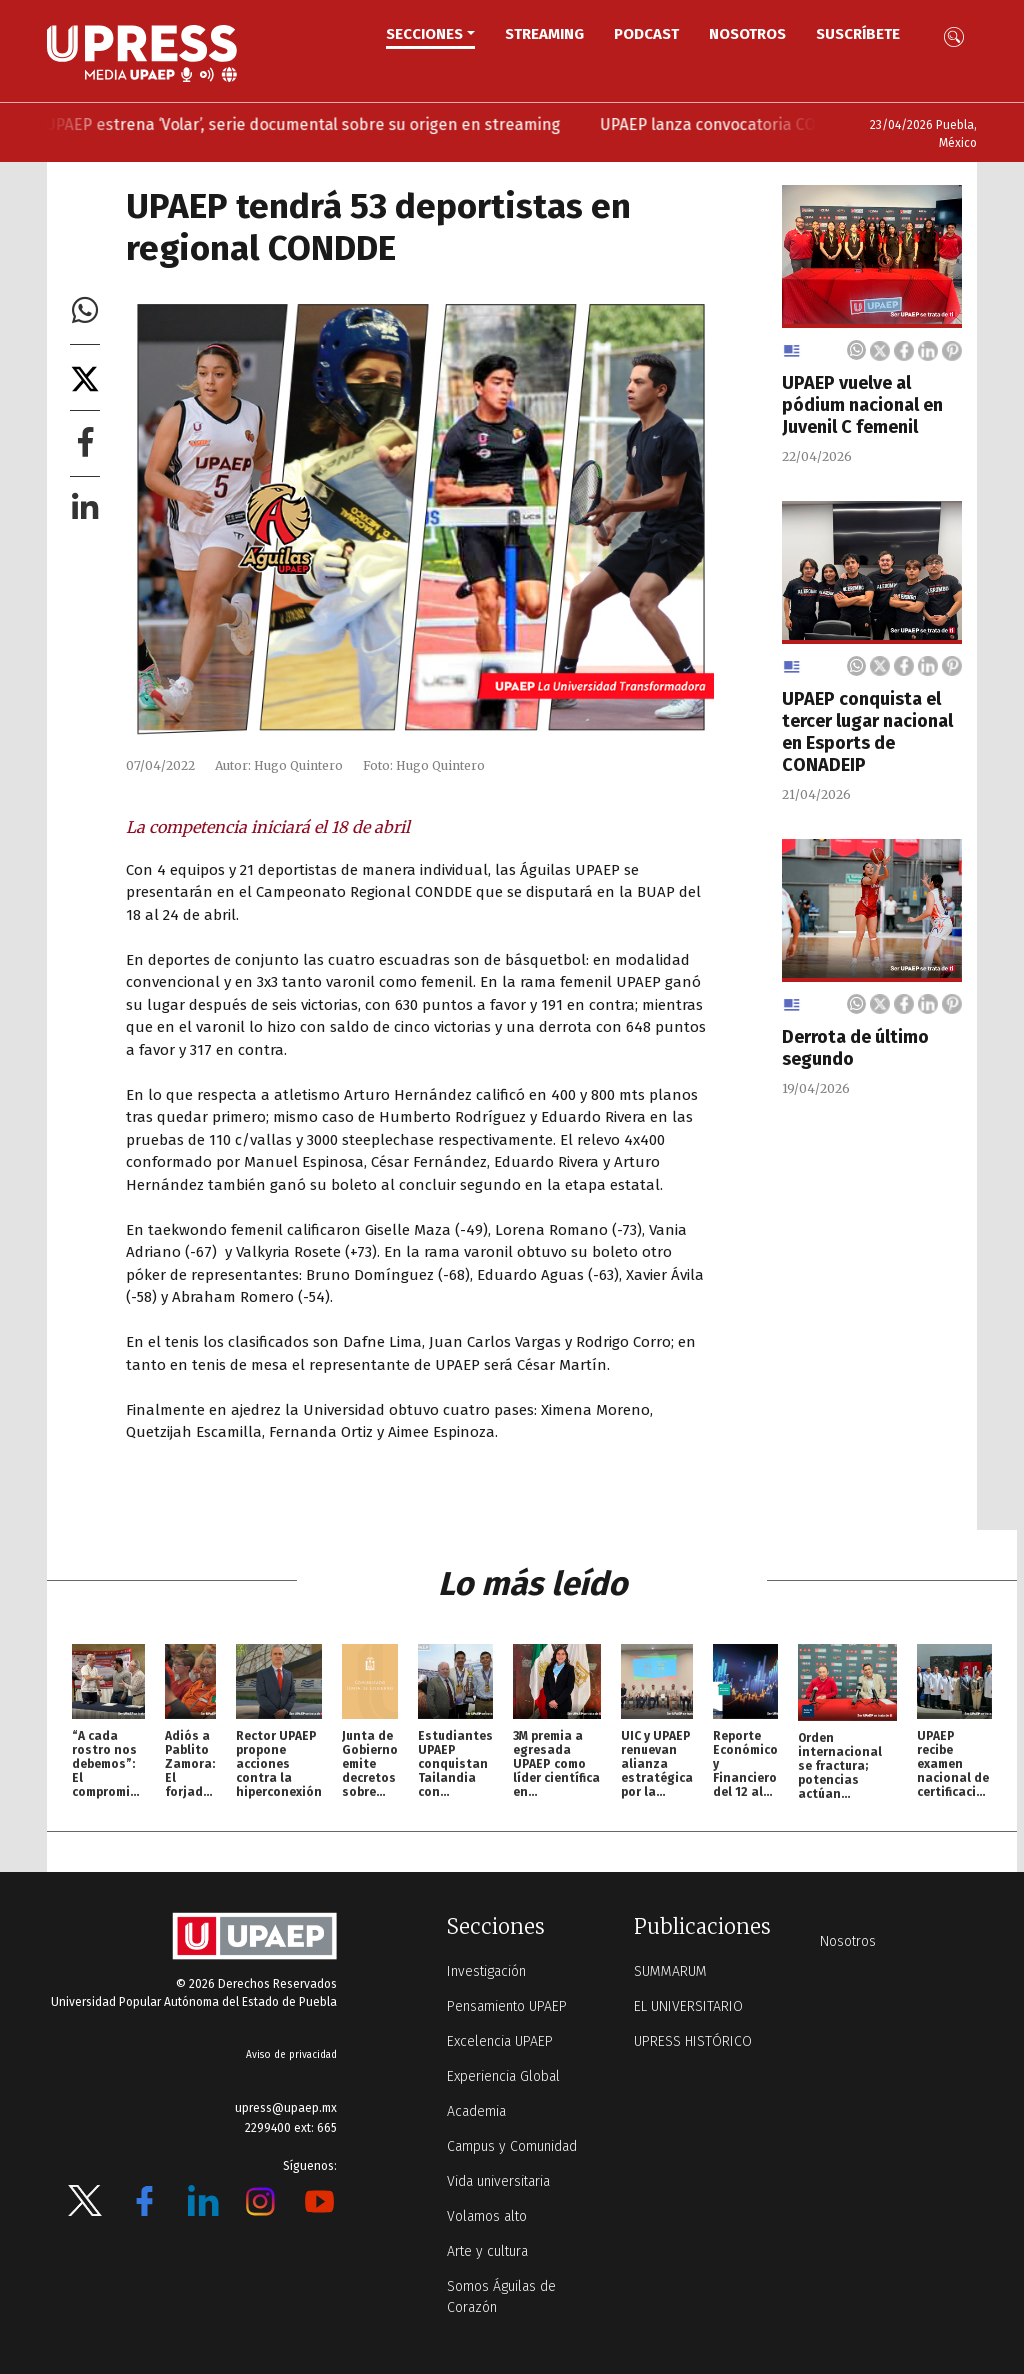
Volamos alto (487, 2216)
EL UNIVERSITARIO (688, 2006)
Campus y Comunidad (512, 2146)
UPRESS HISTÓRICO (693, 2041)
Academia (476, 2111)
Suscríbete (858, 34)
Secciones (424, 34)
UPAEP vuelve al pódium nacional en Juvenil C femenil (862, 405)
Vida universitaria (498, 2181)
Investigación (486, 1971)
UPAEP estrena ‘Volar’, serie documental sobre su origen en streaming (330, 124)
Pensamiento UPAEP (507, 2006)
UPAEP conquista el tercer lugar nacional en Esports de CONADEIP (867, 732)
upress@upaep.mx (286, 2108)
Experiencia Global (503, 2076)
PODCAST (646, 34)
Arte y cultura (487, 2251)
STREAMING (544, 34)
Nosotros (747, 34)
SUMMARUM (670, 1971)
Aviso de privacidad (291, 2055)
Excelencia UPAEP (500, 2041)
